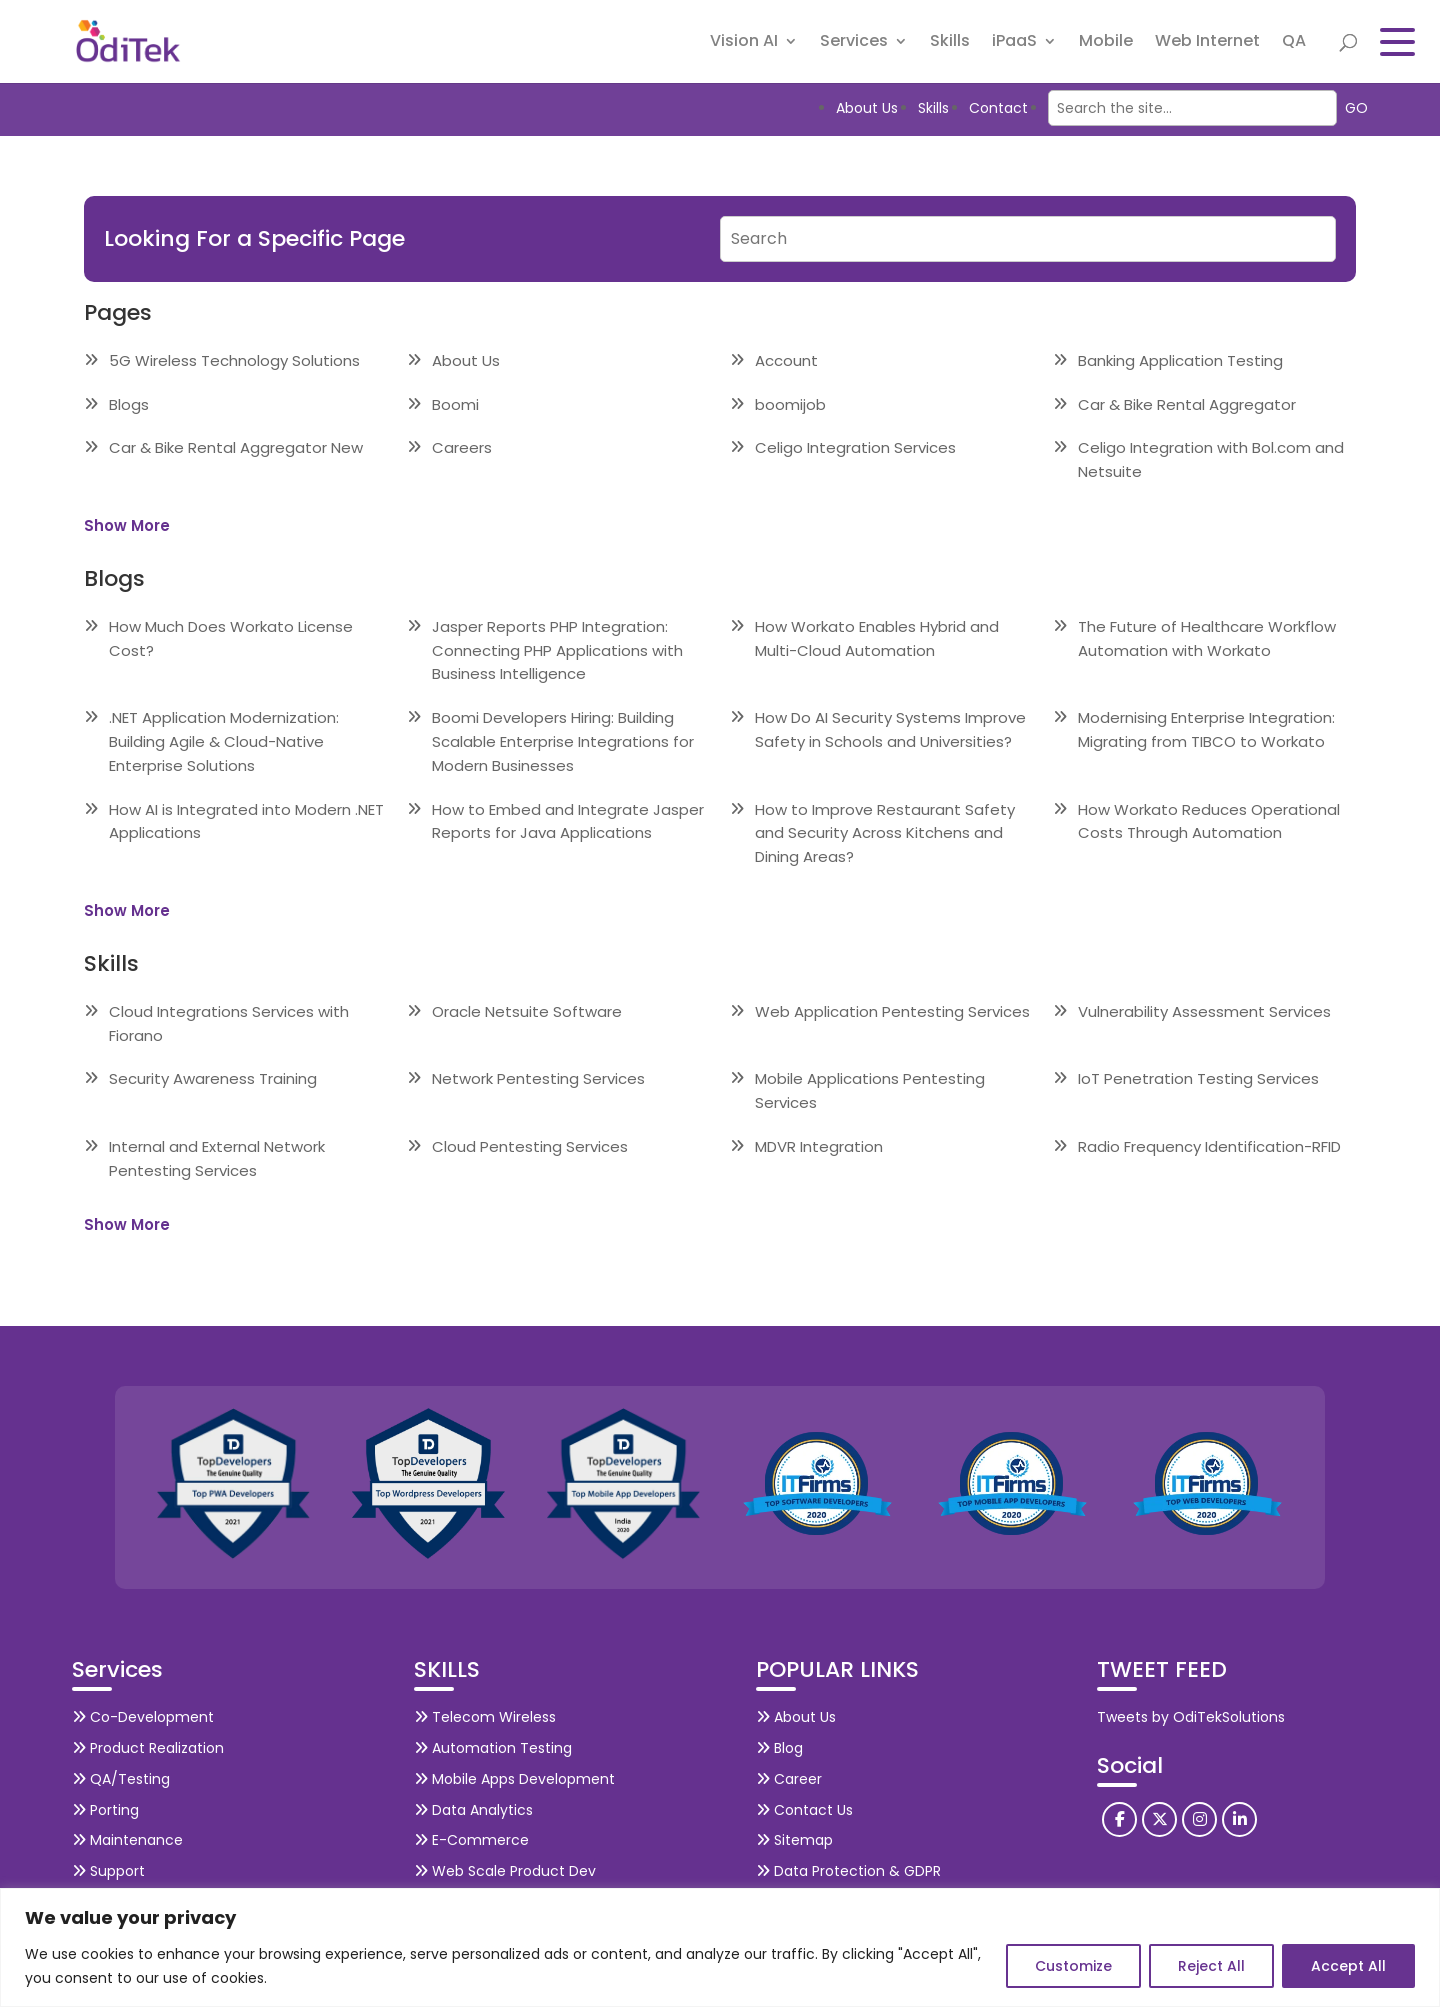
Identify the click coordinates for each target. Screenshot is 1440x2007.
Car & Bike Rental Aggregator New (236, 447)
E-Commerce (471, 1840)
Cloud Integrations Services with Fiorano (229, 1023)
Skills (950, 44)
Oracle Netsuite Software (527, 1011)
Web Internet (1207, 44)
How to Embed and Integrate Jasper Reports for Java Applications (568, 821)
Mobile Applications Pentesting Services (870, 1090)
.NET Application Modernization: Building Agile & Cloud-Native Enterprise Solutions (224, 741)
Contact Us (804, 1810)
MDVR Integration (819, 1146)
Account (786, 360)
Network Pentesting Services (538, 1078)
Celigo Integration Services (855, 447)
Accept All (1348, 1966)
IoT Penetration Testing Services (1198, 1078)
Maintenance (127, 1840)
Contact (998, 108)
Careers (462, 447)
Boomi (455, 404)
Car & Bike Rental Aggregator (1187, 404)
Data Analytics (473, 1810)
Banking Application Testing (1180, 360)
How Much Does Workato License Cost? (231, 638)
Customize (1073, 1966)
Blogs (129, 404)
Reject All (1211, 1966)
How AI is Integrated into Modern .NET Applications (246, 821)
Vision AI (744, 44)
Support (108, 1871)
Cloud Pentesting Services (530, 1146)
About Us (867, 108)
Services (854, 44)
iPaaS (1014, 44)
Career (789, 1779)
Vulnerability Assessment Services (1204, 1011)
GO (1356, 108)
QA (1294, 44)
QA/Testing (121, 1779)
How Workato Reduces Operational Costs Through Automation (1209, 821)
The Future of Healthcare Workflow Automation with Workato (1207, 638)
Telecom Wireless (485, 1717)
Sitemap (794, 1840)
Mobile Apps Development (514, 1779)
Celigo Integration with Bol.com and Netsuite (1211, 459)
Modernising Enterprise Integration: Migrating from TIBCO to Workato (1206, 729)
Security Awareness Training (213, 1078)
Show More (127, 525)
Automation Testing (493, 1748)
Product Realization (148, 1748)
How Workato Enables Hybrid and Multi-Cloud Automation (877, 638)
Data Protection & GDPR (848, 1871)
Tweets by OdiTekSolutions (1191, 1717)
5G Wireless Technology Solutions (234, 360)
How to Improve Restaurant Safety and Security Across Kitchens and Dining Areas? (885, 833)
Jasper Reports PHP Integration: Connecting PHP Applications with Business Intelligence (557, 650)
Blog (779, 1748)
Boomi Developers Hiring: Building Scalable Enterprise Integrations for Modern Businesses (563, 741)
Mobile (1106, 44)
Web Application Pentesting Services (892, 1011)
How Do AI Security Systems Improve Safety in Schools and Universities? (890, 729)
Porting (105, 1810)
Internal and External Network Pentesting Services (217, 1158)
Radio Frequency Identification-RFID (1209, 1146)
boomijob (790, 404)
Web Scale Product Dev (505, 1871)
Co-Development (143, 1717)
